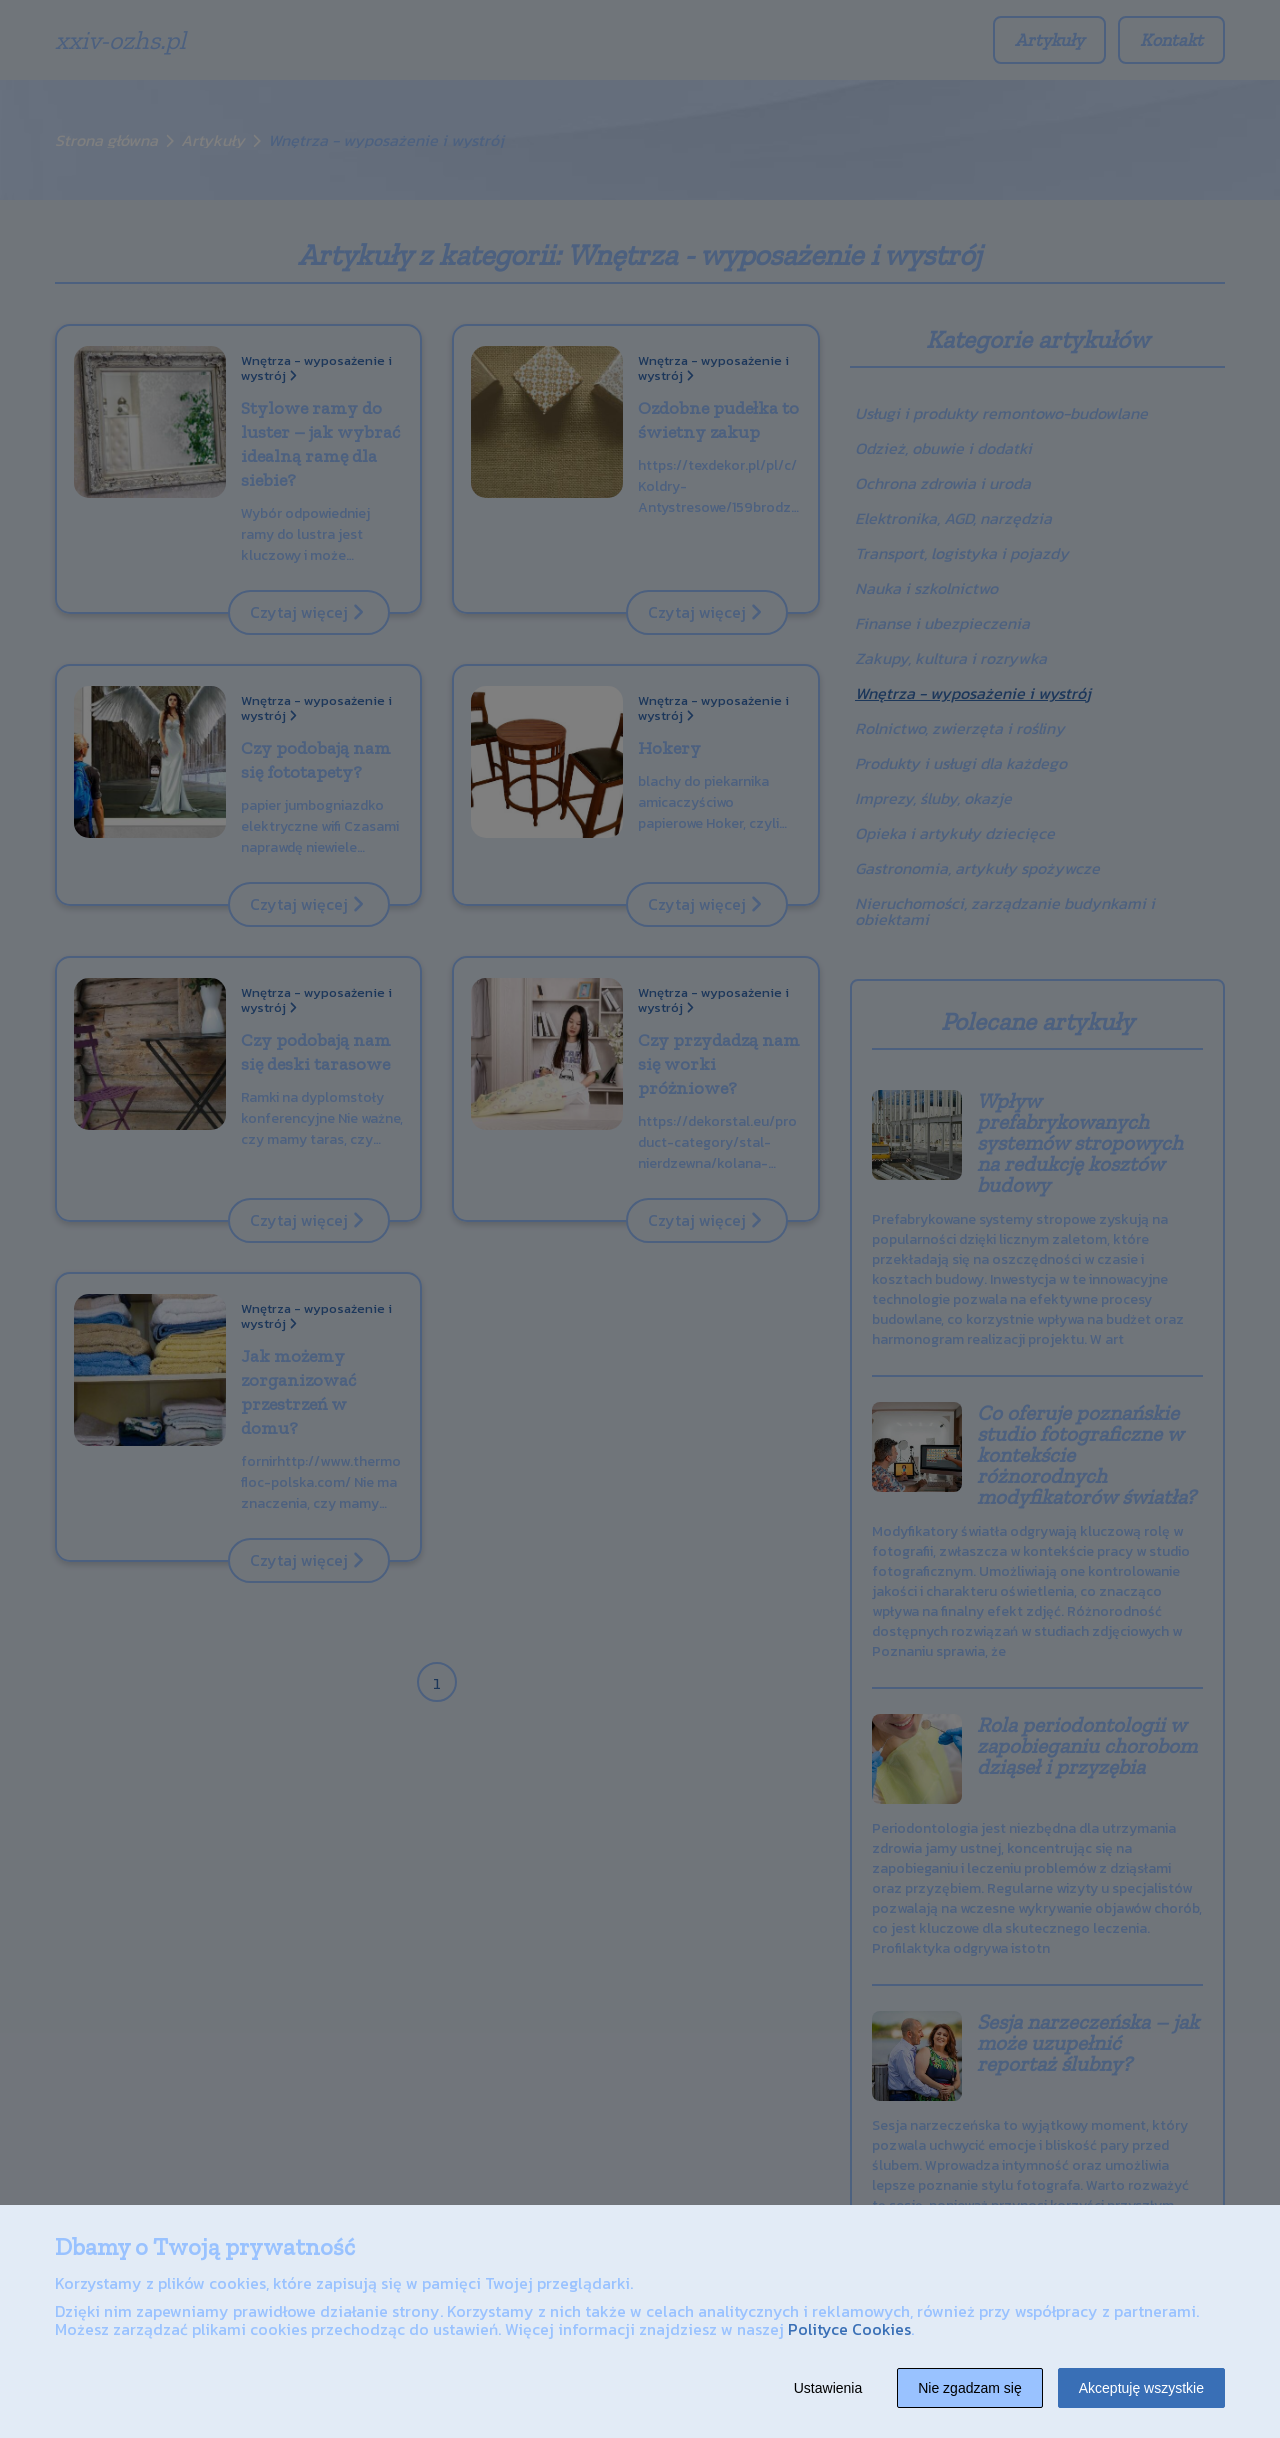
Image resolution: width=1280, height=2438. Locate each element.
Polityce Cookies (849, 2329)
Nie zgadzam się (970, 2388)
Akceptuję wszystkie (1141, 2388)
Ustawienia (828, 2388)
